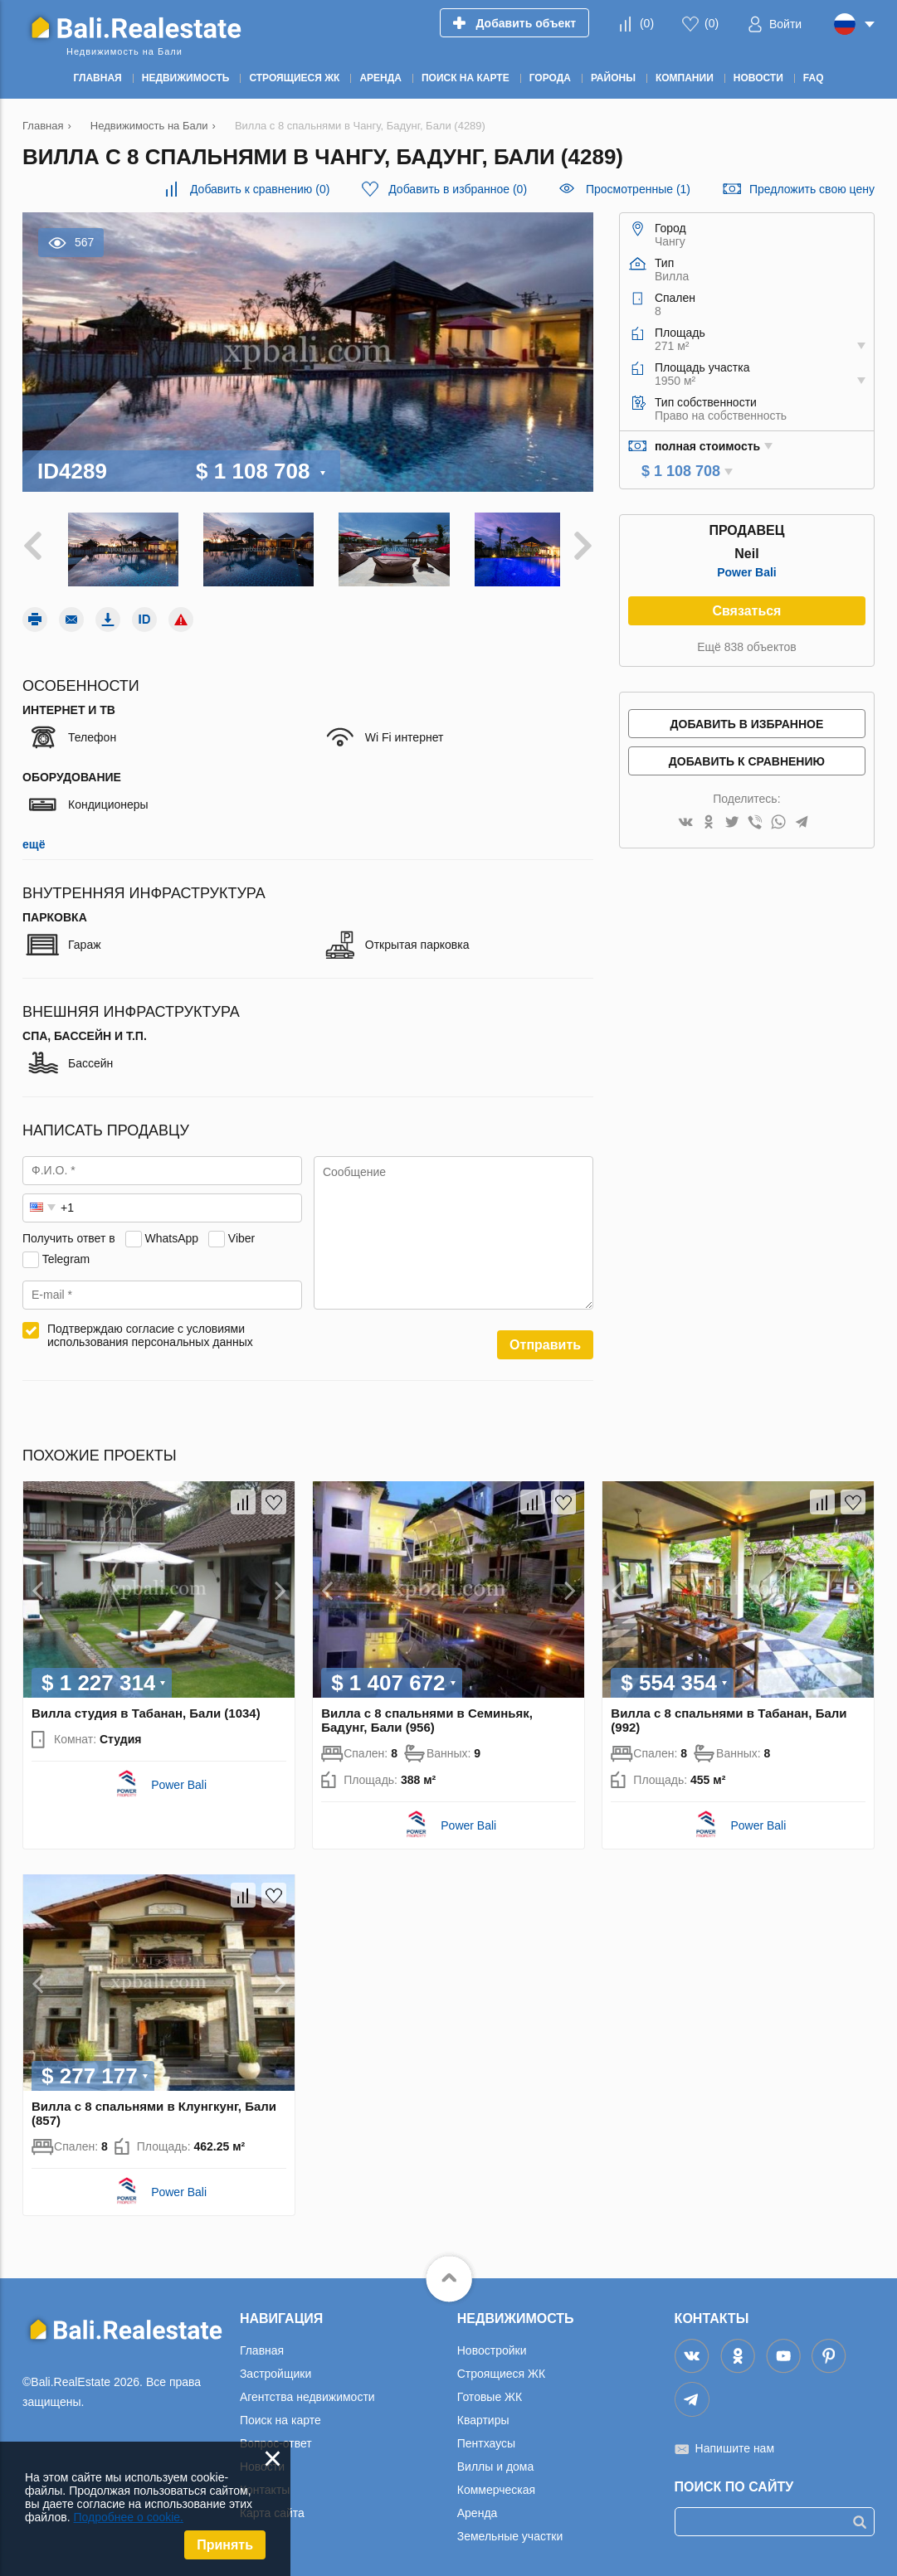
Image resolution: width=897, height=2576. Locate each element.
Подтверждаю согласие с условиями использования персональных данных (150, 1328)
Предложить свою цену (812, 189)
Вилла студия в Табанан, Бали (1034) (146, 1707)
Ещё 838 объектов (746, 647)
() (647, 23)
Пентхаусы (486, 2437)
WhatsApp (171, 1231)
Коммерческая (496, 2484)
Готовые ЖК (489, 2391)
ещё (33, 837)
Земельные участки (510, 2530)
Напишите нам (734, 2442)
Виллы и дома (495, 2460)
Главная (262, 2344)
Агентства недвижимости (307, 2391)
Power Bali (747, 572)
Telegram (66, 1252)
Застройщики (275, 2367)
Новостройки (492, 2344)
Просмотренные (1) (638, 189)
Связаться (746, 611)
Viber (241, 1231)
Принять (225, 2545)
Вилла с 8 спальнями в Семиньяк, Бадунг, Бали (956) (427, 1714)
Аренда (477, 2507)
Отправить (545, 1338)
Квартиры (483, 2414)
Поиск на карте (280, 2414)
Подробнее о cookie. (128, 2517)
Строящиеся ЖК (501, 2367)
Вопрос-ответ (276, 2437)
